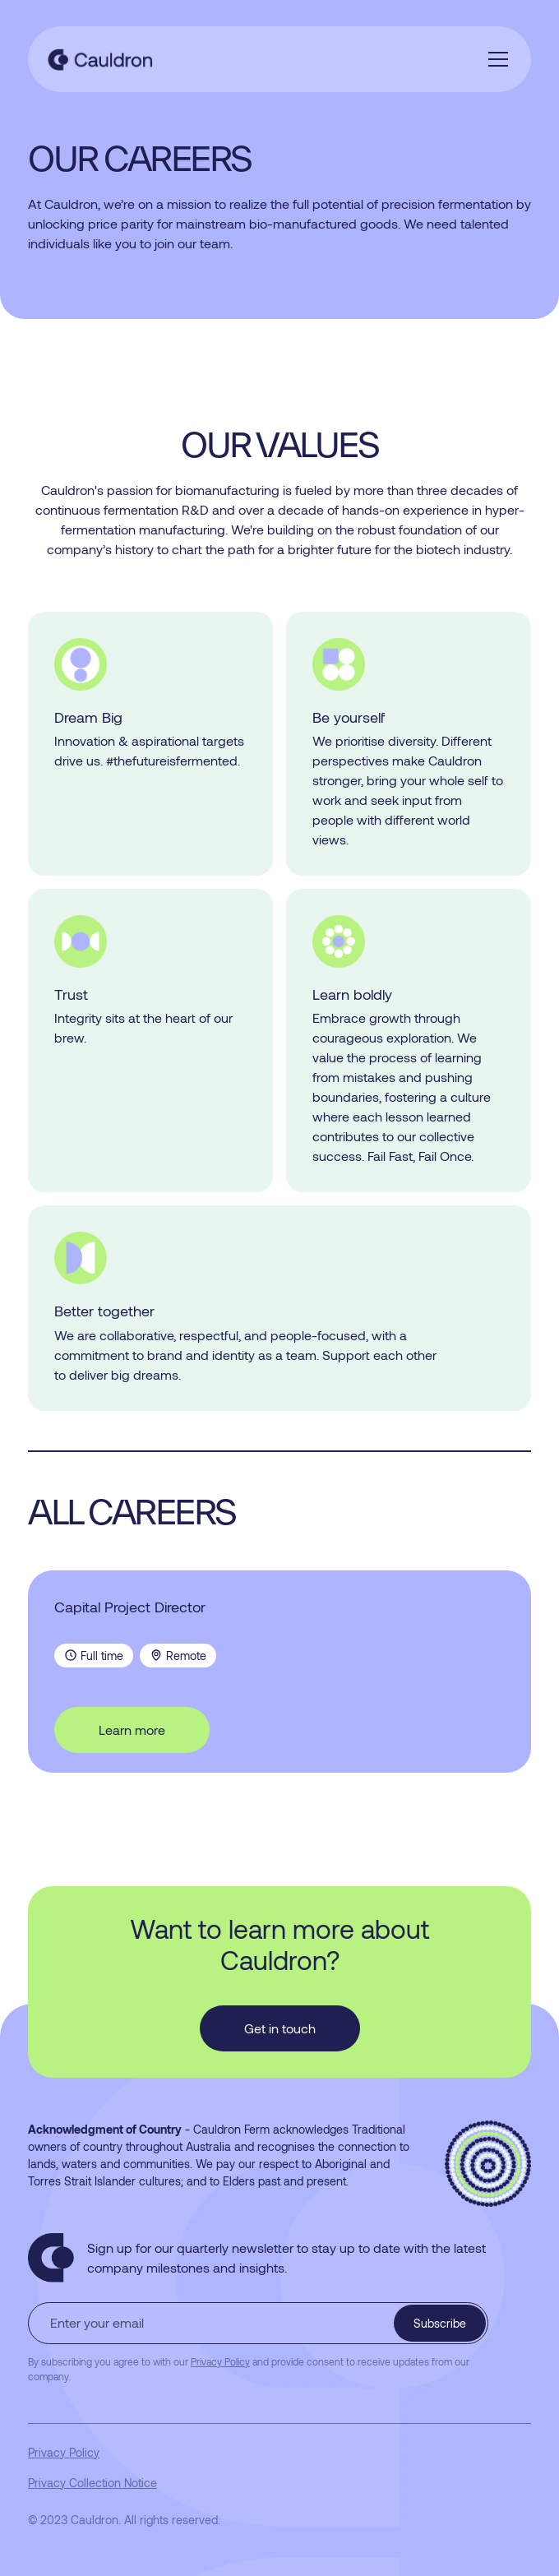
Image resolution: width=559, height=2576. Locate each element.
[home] (113, 59)
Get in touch (280, 2028)
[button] (494, 59)
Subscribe (439, 2323)
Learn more (132, 1729)
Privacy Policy (63, 2452)
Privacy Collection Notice (92, 2483)
